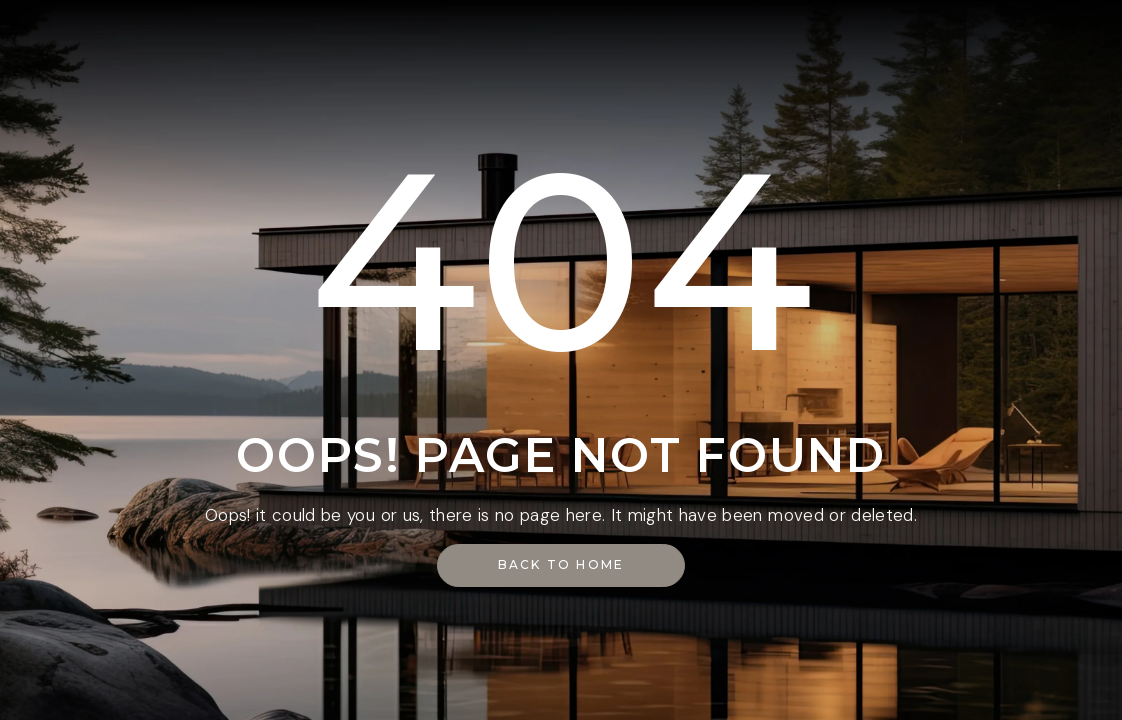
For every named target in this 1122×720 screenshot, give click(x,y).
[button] (561, 565)
